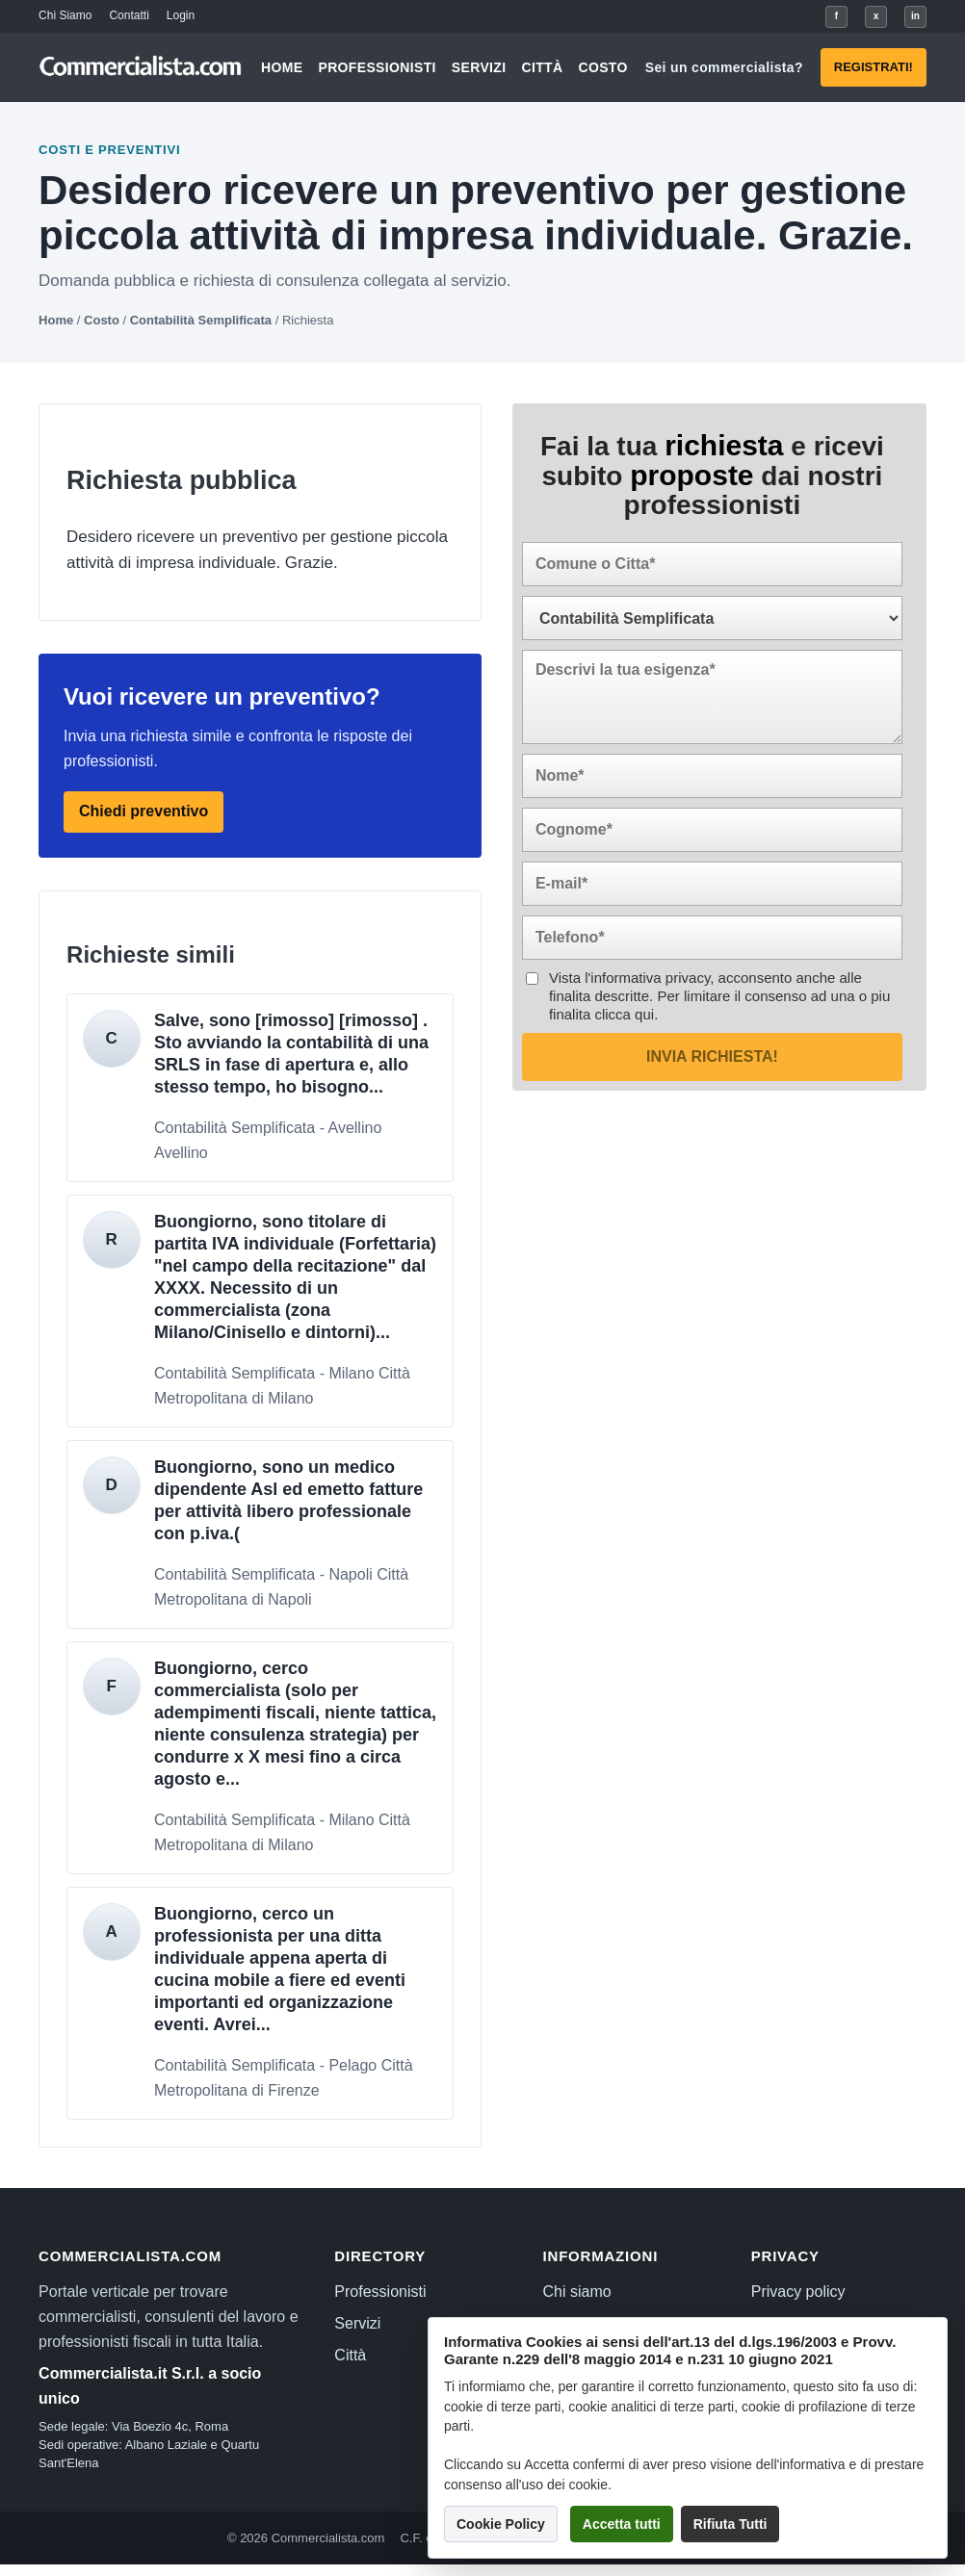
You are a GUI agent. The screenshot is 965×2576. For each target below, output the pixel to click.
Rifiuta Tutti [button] (730, 2524)
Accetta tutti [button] (622, 2524)
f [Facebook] (836, 16)
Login (181, 15)
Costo (602, 67)
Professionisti (376, 67)
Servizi (479, 67)
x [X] (876, 16)
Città (541, 67)
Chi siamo (577, 2291)
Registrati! (873, 67)
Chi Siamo (65, 15)
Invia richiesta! (712, 1056)
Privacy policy (798, 2291)
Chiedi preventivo (143, 811)
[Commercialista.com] (141, 67)
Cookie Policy (500, 2524)
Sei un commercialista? (724, 67)
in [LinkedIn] (915, 16)
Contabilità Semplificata (201, 320)
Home (281, 67)
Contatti (128, 15)
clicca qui (624, 1014)
